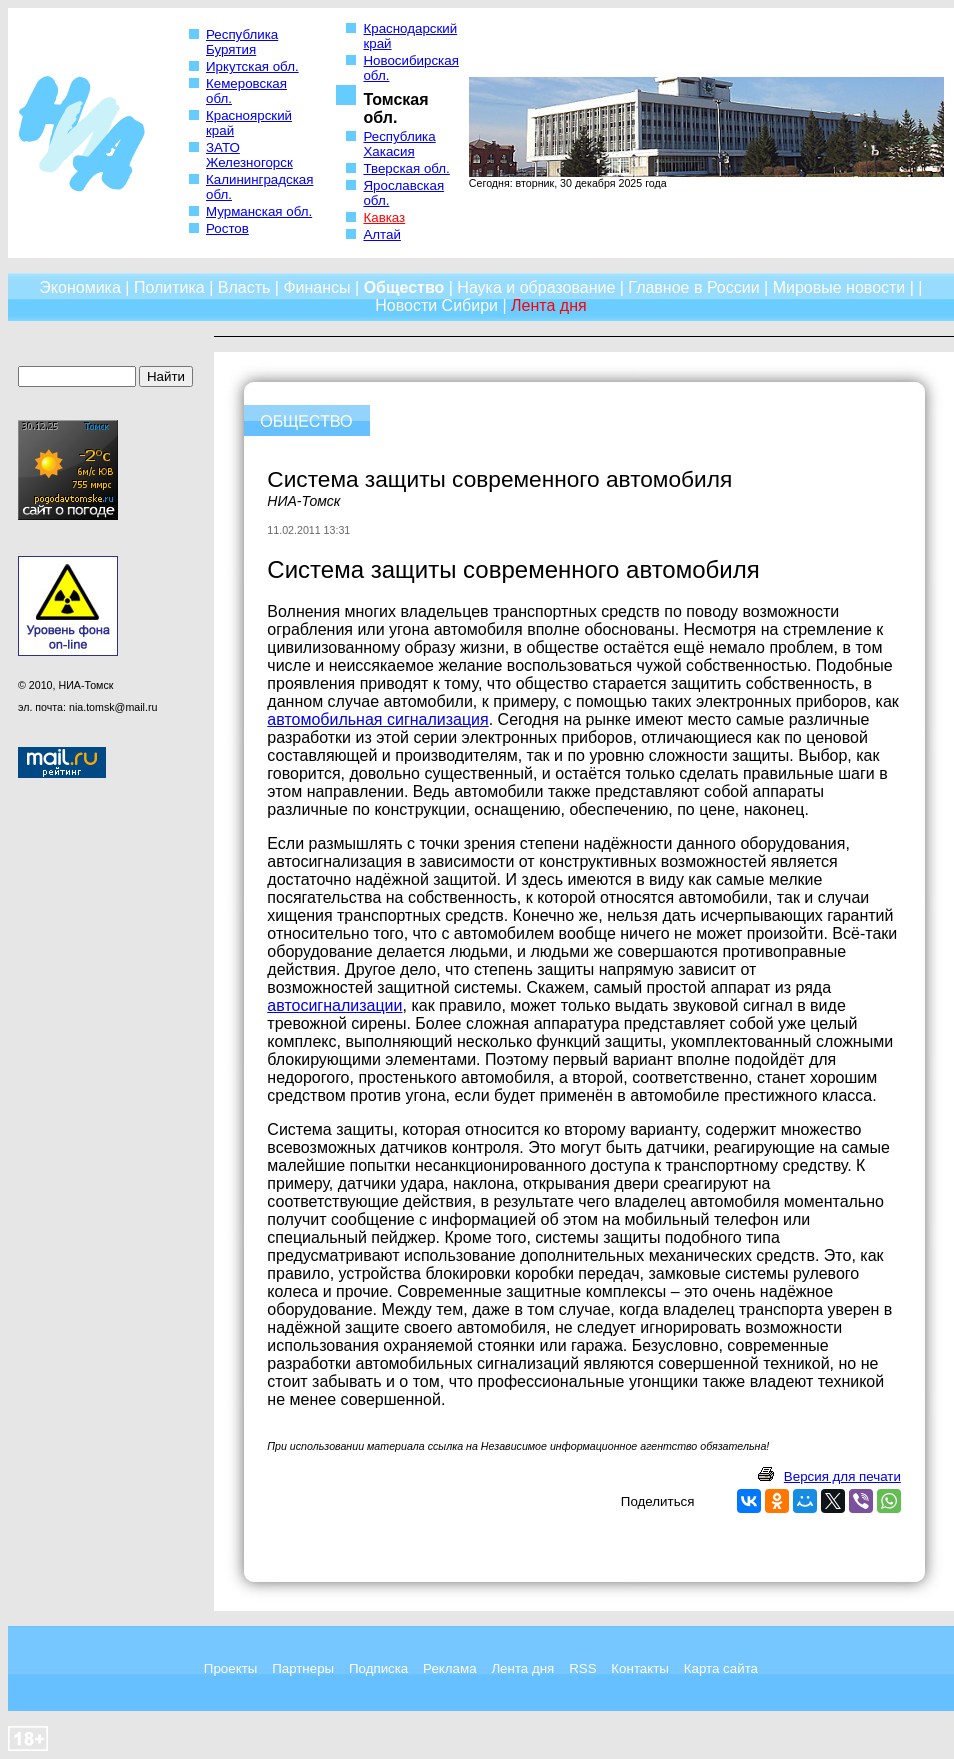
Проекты (230, 1668)
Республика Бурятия (242, 42)
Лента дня (522, 1668)
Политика (169, 287)
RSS (582, 1668)
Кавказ (384, 217)
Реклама (449, 1668)
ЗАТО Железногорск (249, 155)
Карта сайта (721, 1668)
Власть (244, 287)
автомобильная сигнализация (377, 719)
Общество (404, 287)
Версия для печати (842, 1476)
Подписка (378, 1668)
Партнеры (303, 1668)
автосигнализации (334, 1005)
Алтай (381, 234)
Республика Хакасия (399, 144)
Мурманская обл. (259, 211)
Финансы (316, 287)
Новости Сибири (436, 305)
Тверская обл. (406, 168)
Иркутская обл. (252, 66)
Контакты (640, 1668)
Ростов (227, 228)
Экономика (80, 287)
